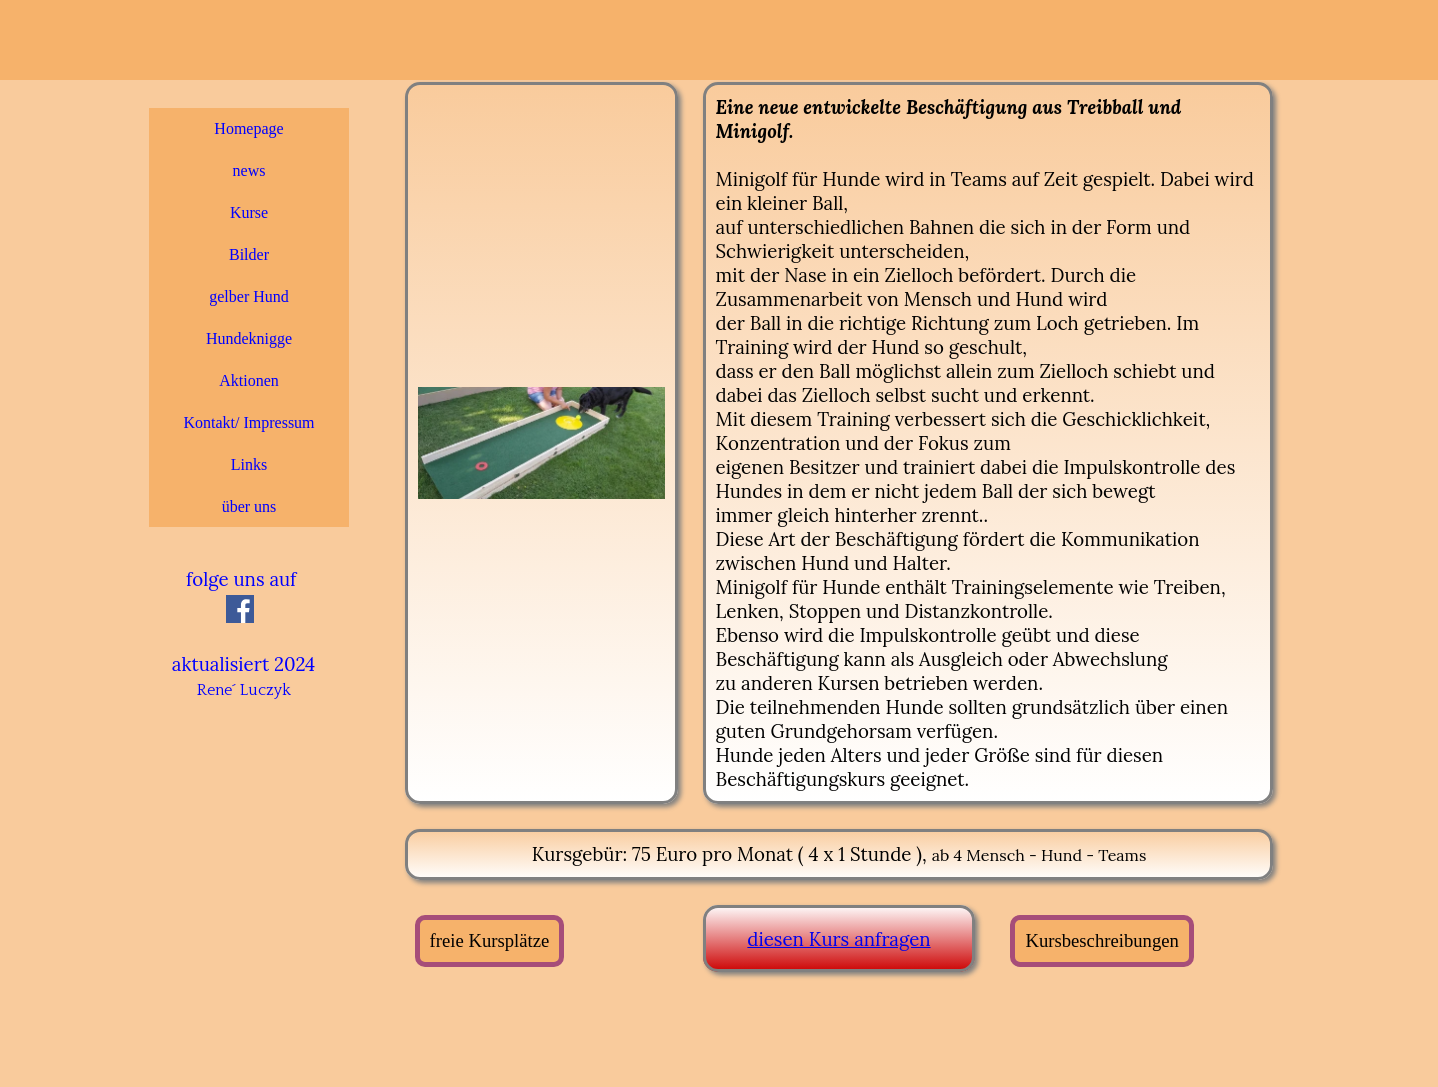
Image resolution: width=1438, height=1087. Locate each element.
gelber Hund (249, 296)
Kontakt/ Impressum (248, 422)
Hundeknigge (249, 338)
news (249, 170)
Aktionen (249, 380)
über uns (249, 506)
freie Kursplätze (490, 940)
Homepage (248, 128)
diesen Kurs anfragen (838, 939)
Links (249, 464)
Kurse (249, 212)
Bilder (249, 254)
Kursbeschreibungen (1101, 940)
